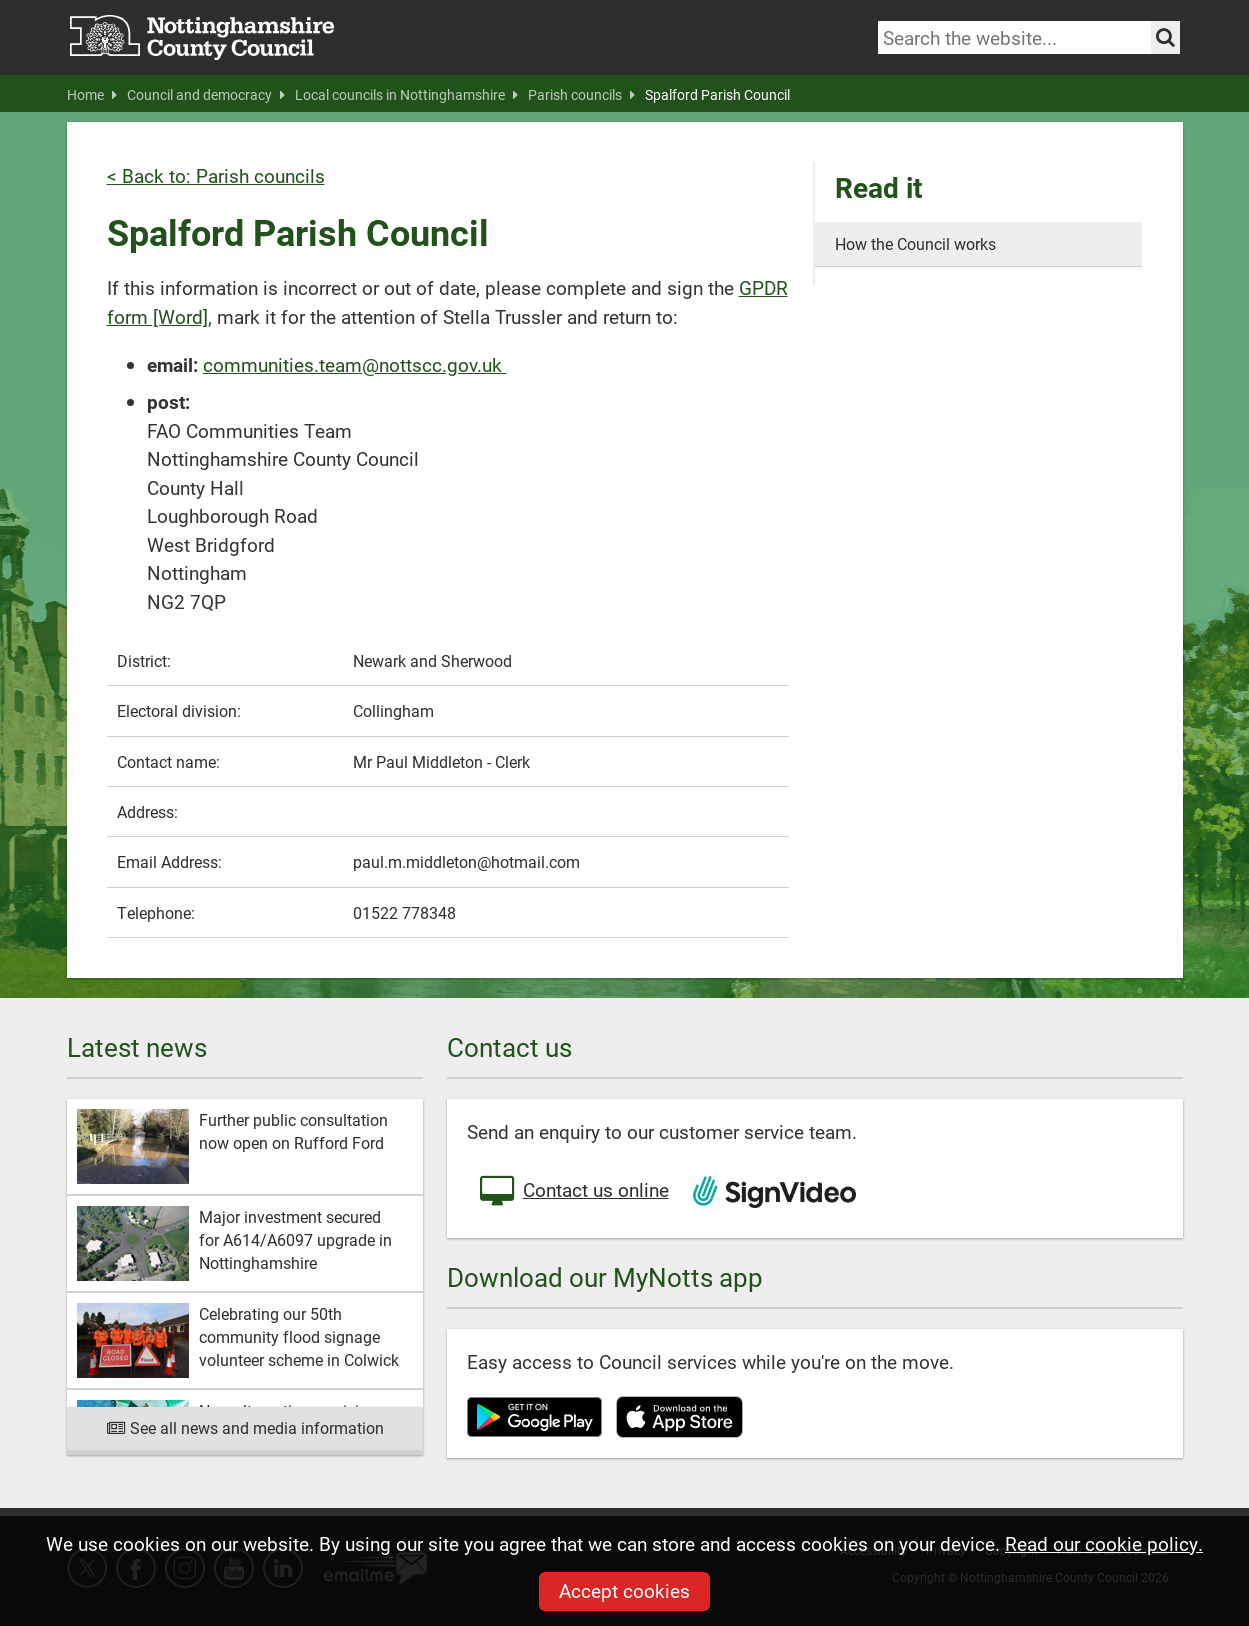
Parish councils (581, 95)
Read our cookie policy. (1104, 1543)
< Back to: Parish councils (216, 175)
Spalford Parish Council (717, 95)
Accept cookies (624, 1590)
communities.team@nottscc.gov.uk (355, 364)
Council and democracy (206, 95)
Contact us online (573, 1192)
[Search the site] (1165, 37)
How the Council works (915, 243)
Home (92, 95)
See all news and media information (244, 1427)
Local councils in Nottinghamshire (406, 95)
